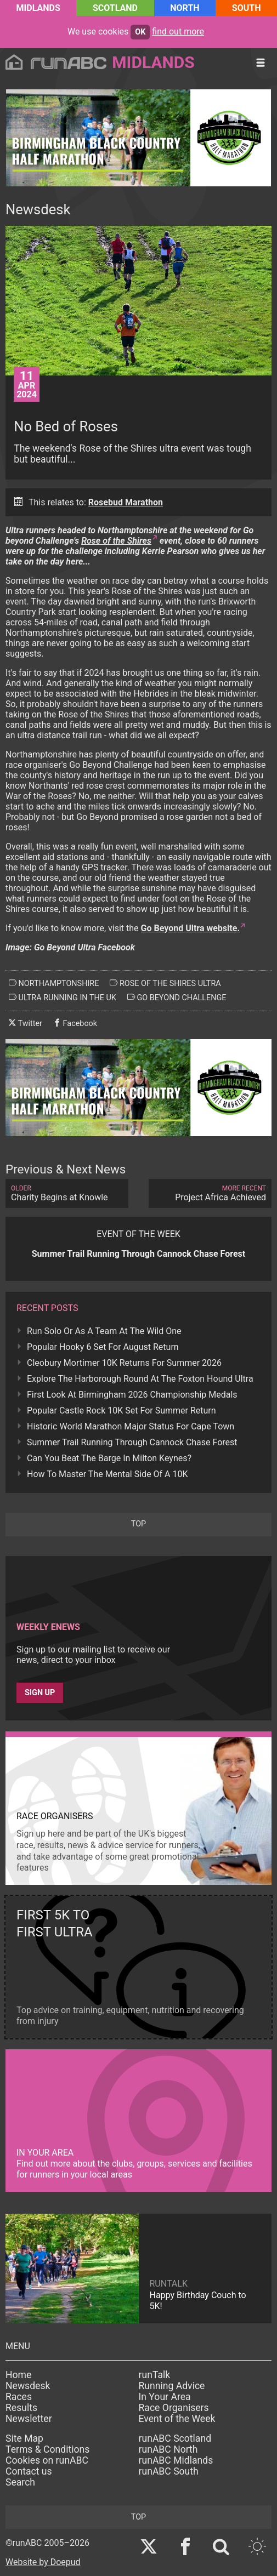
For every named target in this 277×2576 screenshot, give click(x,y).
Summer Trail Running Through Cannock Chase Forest (132, 1442)
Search (20, 2482)
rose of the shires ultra (165, 983)
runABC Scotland (175, 2438)
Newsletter (28, 2418)
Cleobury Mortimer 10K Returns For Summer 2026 (124, 1363)
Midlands (38, 8)
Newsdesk (27, 2385)
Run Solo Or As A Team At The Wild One (104, 1331)
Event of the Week (177, 2418)
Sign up (40, 1692)
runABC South (169, 2471)
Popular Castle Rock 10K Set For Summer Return (121, 1410)
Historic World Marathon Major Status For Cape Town (130, 1426)
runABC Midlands (176, 2460)
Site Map (24, 2438)
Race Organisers (174, 2407)
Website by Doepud (43, 2562)
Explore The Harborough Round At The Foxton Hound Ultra (140, 1379)
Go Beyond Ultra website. (190, 928)
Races (18, 2396)
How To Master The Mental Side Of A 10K (107, 1474)
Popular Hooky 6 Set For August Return (103, 1347)
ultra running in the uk (62, 997)
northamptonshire (54, 983)
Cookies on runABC (46, 2460)
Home (18, 2374)
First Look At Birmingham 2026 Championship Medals (132, 1394)
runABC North (168, 2449)
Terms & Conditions (47, 2449)
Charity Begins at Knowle (67, 1193)
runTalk (155, 2374)
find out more (178, 31)
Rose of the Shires (116, 540)
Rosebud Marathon (125, 502)
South (246, 8)
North (184, 8)
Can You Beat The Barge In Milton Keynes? (109, 1458)
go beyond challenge (177, 997)
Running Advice (172, 2385)
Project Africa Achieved (210, 1193)
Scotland (115, 8)
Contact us (28, 2471)
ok (140, 32)
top (138, 1524)
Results (21, 2407)
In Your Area (165, 2396)
